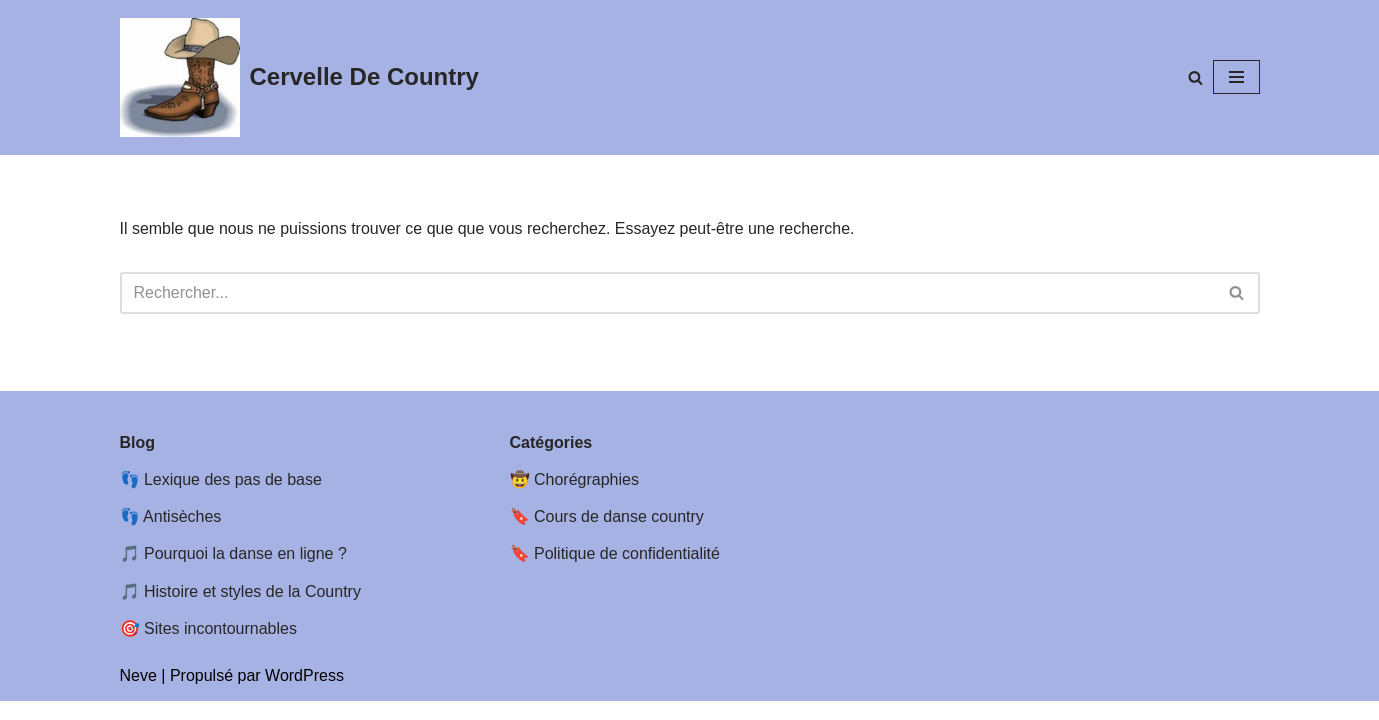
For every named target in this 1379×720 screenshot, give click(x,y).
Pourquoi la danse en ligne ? (245, 572)
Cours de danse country (619, 535)
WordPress (304, 694)
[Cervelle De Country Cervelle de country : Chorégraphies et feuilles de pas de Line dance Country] (299, 77)
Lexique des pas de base (233, 498)
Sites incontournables (220, 647)
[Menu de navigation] (1236, 77)
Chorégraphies (586, 498)
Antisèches (182, 535)
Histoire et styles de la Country (252, 609)
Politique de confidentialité (627, 572)
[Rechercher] (1195, 77)
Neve (138, 694)
